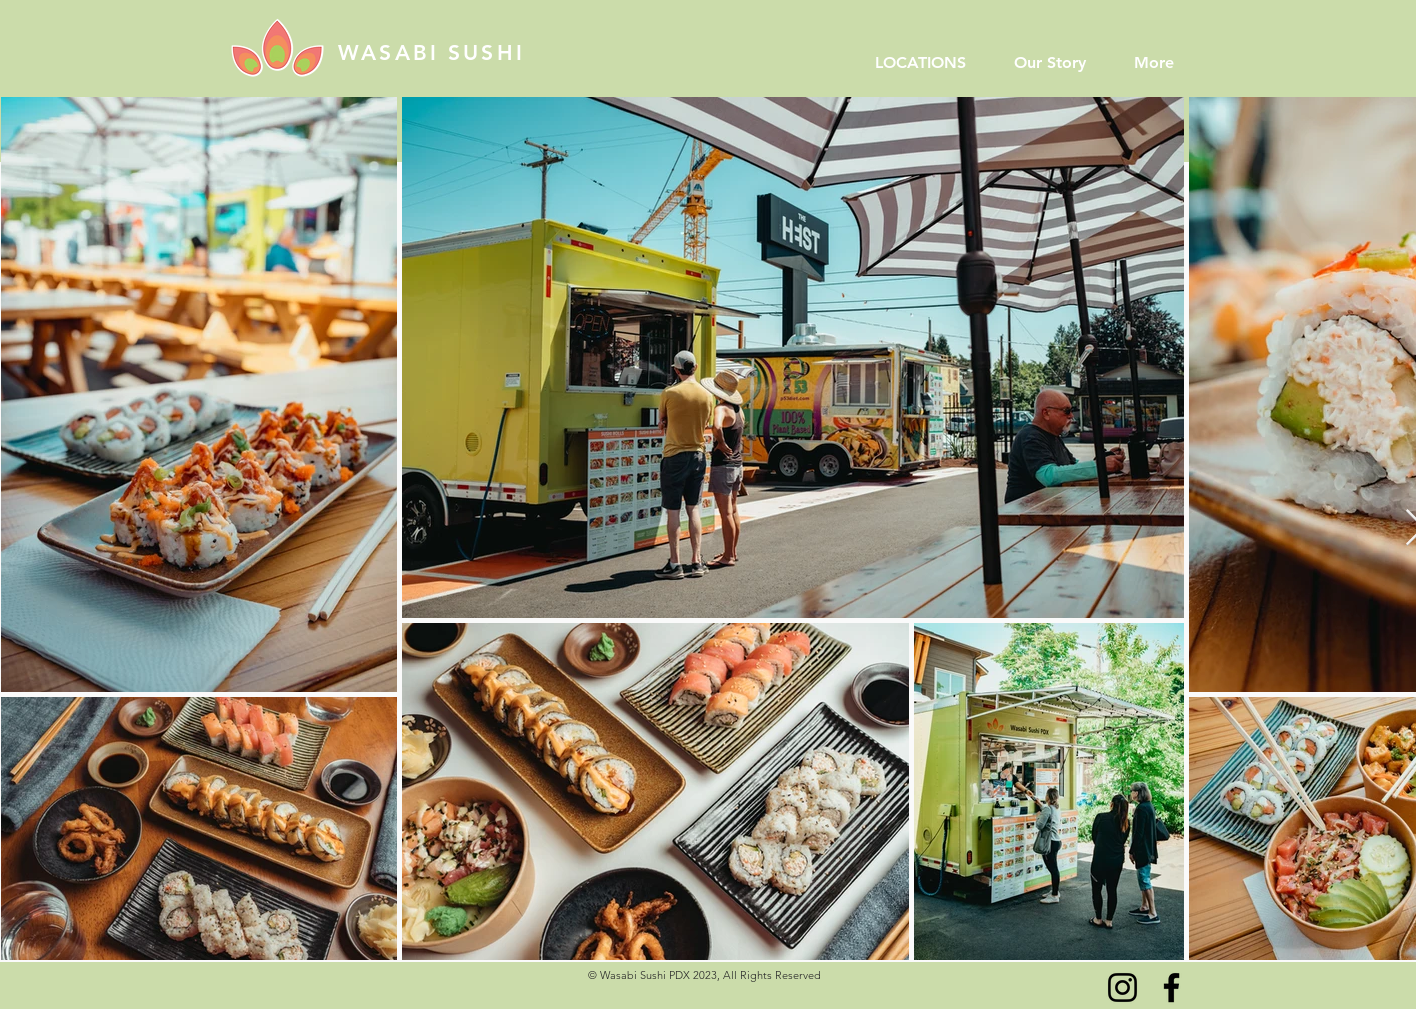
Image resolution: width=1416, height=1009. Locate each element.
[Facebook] (1171, 987)
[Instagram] (1122, 987)
